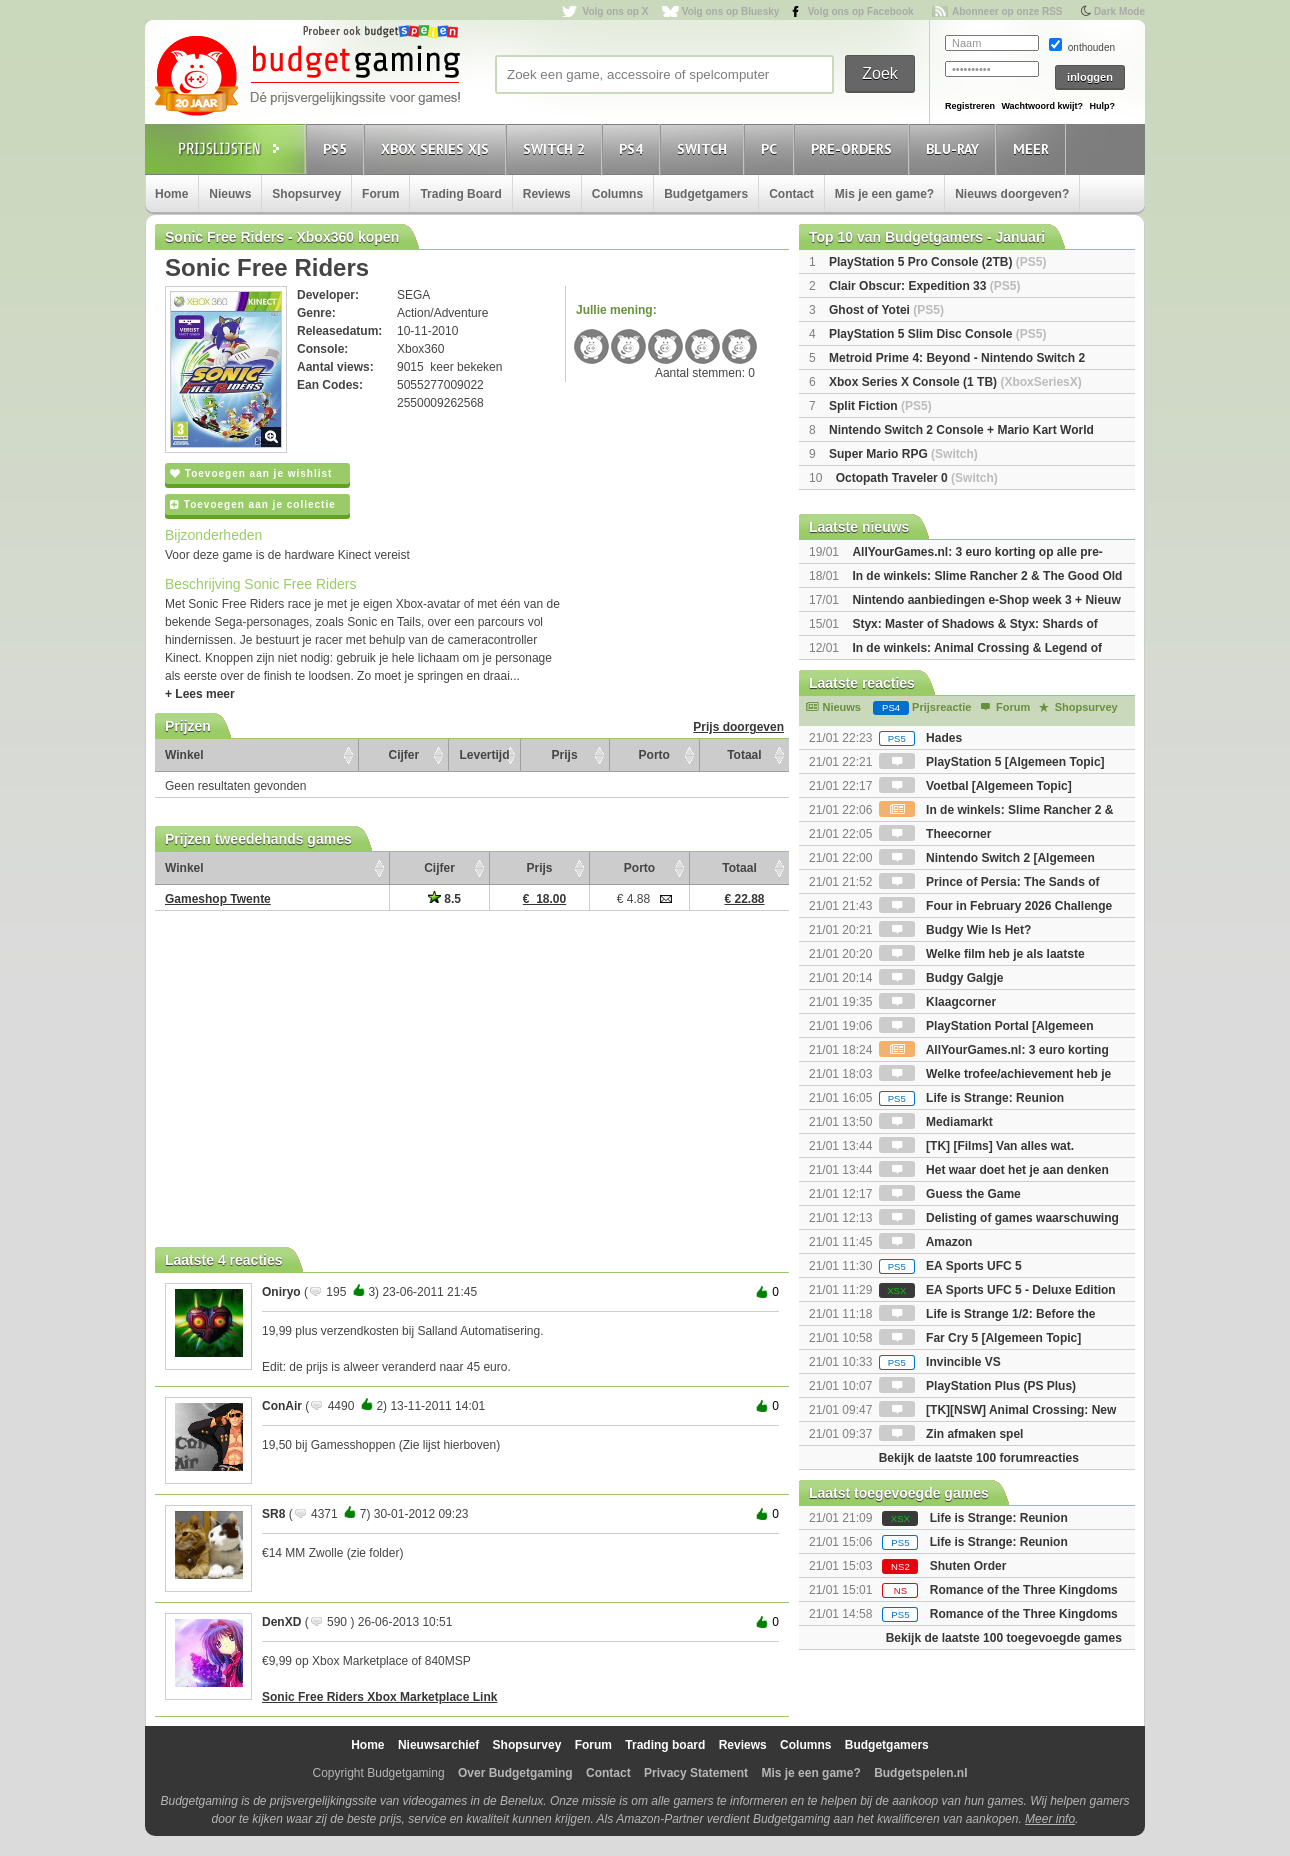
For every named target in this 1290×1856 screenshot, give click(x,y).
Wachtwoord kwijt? (1042, 106)
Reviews (547, 194)
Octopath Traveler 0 (917, 478)
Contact (791, 194)
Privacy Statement (696, 1773)
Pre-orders (854, 148)
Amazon (926, 1242)
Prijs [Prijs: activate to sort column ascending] (565, 755)
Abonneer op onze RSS (1007, 11)
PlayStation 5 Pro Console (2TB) (937, 262)
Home (171, 194)
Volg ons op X (615, 11)
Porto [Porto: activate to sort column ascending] (654, 755)
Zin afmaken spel (951, 1434)
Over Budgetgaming (515, 1773)
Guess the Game (950, 1194)
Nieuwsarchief (438, 1745)
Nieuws (230, 194)
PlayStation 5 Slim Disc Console (937, 334)
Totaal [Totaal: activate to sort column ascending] (744, 755)
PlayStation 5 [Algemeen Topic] (992, 762)
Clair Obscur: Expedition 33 (924, 286)
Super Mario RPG (903, 454)
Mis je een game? (884, 194)
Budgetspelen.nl (920, 1773)
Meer (1034, 148)
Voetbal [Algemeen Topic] (975, 786)
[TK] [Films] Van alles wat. (976, 1146)
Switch (705, 148)
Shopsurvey (306, 194)
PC (772, 148)
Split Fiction (880, 406)
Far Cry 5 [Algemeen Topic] (980, 1338)
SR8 (273, 1514)
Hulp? (1102, 106)
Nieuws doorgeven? (1012, 194)
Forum (380, 194)
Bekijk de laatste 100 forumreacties (979, 1458)
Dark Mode (1119, 11)
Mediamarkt (936, 1122)
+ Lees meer (200, 694)
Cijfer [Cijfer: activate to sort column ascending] (404, 755)
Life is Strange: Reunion (971, 1098)
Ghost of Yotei (886, 310)
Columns (617, 194)
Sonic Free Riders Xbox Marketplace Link (379, 1697)
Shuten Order (968, 1566)
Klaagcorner (937, 1002)
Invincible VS (940, 1362)
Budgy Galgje (941, 978)
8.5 (444, 899)
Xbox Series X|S (438, 148)
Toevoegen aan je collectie (253, 504)
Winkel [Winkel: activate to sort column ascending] (184, 755)
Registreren (970, 106)
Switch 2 (557, 148)
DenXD (281, 1622)
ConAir (282, 1406)
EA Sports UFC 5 (950, 1266)
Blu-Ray (955, 148)
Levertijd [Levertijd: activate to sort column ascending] (484, 755)
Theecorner (935, 834)
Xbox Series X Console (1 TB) (955, 382)
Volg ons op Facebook (861, 11)
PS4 (634, 148)
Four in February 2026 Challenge (995, 906)
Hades (920, 738)
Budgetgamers (706, 194)
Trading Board (460, 194)
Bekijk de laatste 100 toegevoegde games (1004, 1638)
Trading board (665, 1745)
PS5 (338, 148)
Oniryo (281, 1292)
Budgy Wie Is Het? (955, 930)
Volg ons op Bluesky (731, 11)
